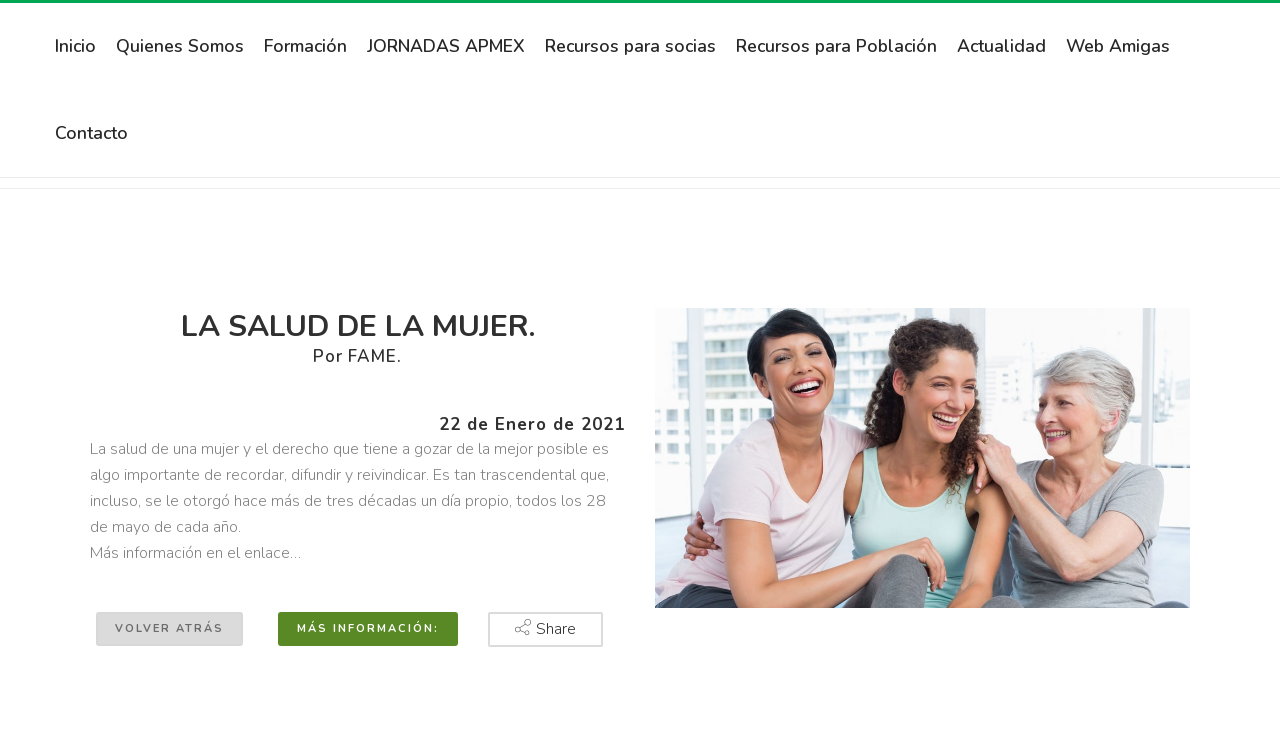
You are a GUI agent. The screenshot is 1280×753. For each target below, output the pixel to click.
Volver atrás (169, 628)
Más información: (368, 628)
